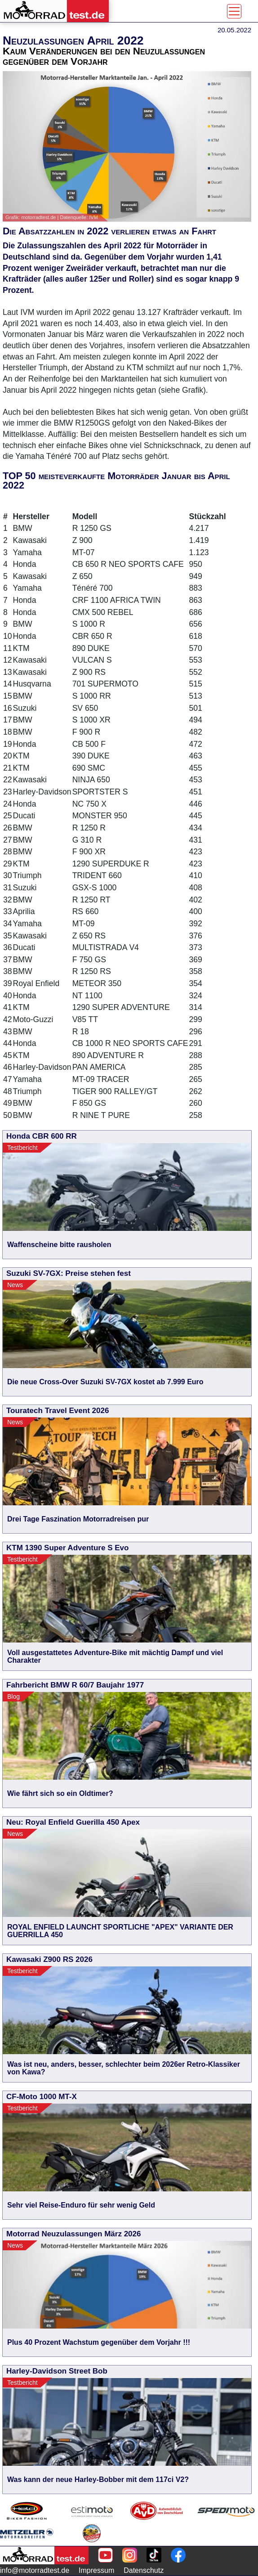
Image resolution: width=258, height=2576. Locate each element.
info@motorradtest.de (34, 2570)
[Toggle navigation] (234, 11)
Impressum (96, 2570)
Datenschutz (144, 2570)
